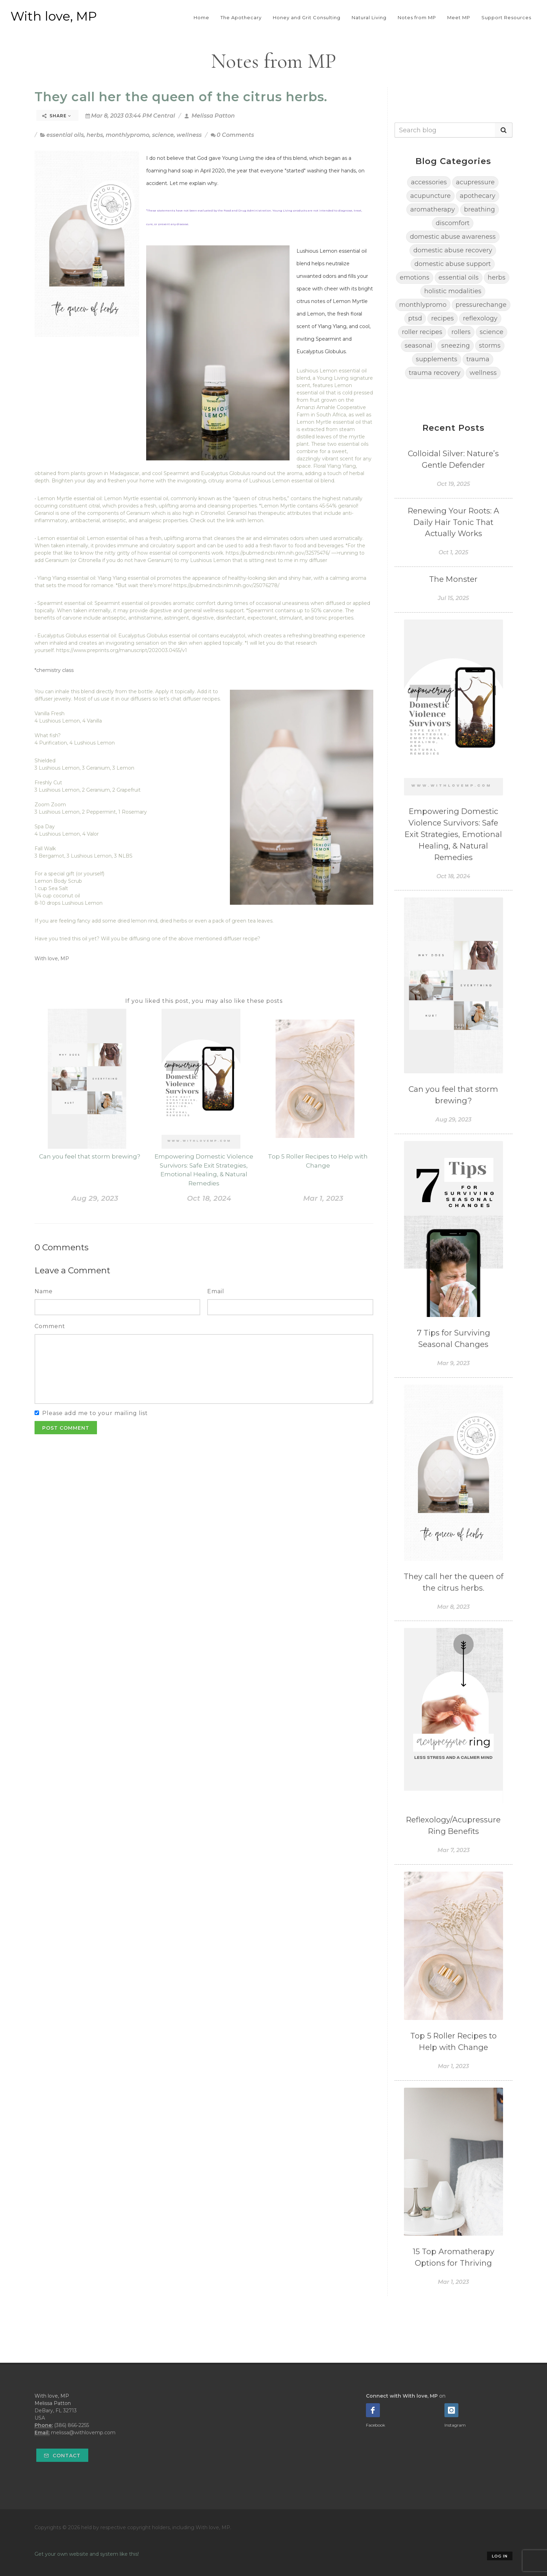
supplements (436, 359)
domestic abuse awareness (453, 236)
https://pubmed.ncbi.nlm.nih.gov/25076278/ (226, 585)
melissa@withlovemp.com (83, 2432)
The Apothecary (241, 17)
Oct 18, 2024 (209, 1198)
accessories (429, 182)
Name (44, 1291)
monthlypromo (127, 135)
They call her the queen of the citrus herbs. (181, 96)
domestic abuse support (452, 264)
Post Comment (65, 1428)
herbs (95, 135)
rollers (461, 332)
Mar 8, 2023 (453, 1607)
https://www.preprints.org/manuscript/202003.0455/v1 (121, 650)
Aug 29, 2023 (95, 1198)
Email (215, 1291)
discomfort (453, 223)
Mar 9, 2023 (453, 1363)
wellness (189, 135)
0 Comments (232, 135)
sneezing (455, 345)
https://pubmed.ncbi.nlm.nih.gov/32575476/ (278, 553)
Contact (62, 2455)
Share (56, 115)
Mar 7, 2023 (453, 1850)
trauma (477, 359)
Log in (500, 2556)
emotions (414, 277)
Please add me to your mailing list (95, 1413)
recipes (442, 318)
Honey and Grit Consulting (306, 17)
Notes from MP (417, 17)
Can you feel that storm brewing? (89, 1156)
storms (490, 345)
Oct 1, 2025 (453, 552)
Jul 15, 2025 (453, 598)
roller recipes (422, 332)
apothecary (477, 196)
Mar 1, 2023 (323, 1198)
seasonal (418, 345)
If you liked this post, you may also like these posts (204, 1001)
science (163, 135)
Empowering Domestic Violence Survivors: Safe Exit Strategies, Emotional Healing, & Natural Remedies (453, 834)
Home (201, 17)
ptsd (415, 318)
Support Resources (506, 17)
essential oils (65, 135)
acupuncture (430, 196)
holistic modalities (452, 291)
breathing (479, 209)
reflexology (480, 318)
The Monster (453, 579)
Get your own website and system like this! (87, 2554)
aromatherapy (432, 209)
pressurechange (481, 305)
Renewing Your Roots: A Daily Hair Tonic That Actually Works (453, 522)
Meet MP (458, 17)
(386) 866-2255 (71, 2425)
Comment (50, 1326)
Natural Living (369, 17)
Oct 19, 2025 (453, 484)
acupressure (475, 182)
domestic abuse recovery (452, 250)
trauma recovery (434, 373)
